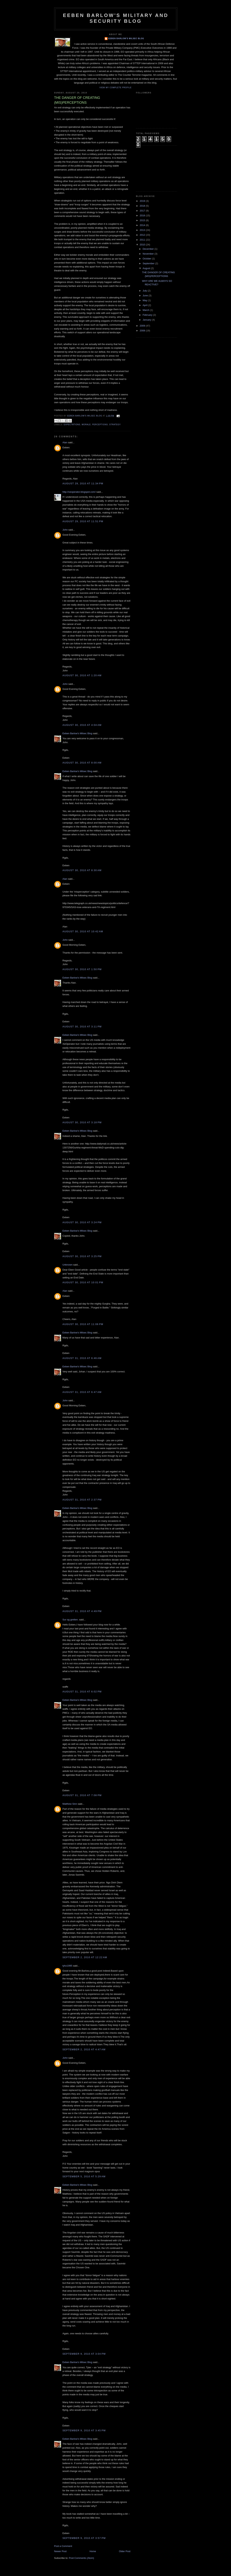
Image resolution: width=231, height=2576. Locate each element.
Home (93, 2551)
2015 (143, 220)
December (148, 248)
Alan (65, 442)
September (149, 263)
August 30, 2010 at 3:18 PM (82, 1122)
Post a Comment (63, 2546)
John (65, 529)
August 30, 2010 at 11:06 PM (83, 1324)
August (147, 268)
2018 (143, 205)
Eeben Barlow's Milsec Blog (126, 38)
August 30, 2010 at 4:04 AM (82, 725)
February (148, 314)
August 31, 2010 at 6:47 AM (82, 1392)
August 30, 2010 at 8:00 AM (82, 762)
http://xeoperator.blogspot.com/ (79, 491)
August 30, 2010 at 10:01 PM (83, 1282)
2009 (143, 325)
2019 (143, 201)
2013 (143, 230)
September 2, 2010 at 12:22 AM (85, 1957)
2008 (143, 330)
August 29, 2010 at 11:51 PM (83, 521)
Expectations (72, 425)
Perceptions (100, 425)
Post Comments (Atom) (81, 2558)
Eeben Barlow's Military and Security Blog (115, 18)
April (145, 305)
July (145, 290)
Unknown (68, 1264)
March (146, 310)
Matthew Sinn (70, 1803)
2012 (143, 234)
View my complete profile (115, 88)
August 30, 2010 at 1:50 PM (82, 969)
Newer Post (60, 2551)
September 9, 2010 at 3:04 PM (84, 2353)
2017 (143, 210)
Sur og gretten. (71, 1619)
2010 (143, 244)
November (148, 253)
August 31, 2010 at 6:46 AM (82, 1358)
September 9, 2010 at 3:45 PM (84, 2430)
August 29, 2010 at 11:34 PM (83, 483)
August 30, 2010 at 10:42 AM (83, 931)
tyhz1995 (67, 1965)
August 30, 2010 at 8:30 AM (82, 870)
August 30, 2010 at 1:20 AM (82, 675)
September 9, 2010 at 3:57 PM (84, 2538)
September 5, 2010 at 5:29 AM (84, 2176)
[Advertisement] (154, 168)
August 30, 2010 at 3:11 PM (82, 1026)
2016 (143, 215)
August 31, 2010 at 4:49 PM (82, 1611)
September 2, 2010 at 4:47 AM (84, 2049)
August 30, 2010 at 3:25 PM (82, 1256)
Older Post (124, 2551)
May (145, 300)
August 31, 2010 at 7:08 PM (82, 1795)
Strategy (115, 425)
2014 (143, 225)
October (147, 258)
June (146, 295)
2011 (143, 239)
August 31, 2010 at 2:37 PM (82, 1499)
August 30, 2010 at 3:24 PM (82, 1222)
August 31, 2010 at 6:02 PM (82, 1691)
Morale (86, 425)
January (147, 319)
